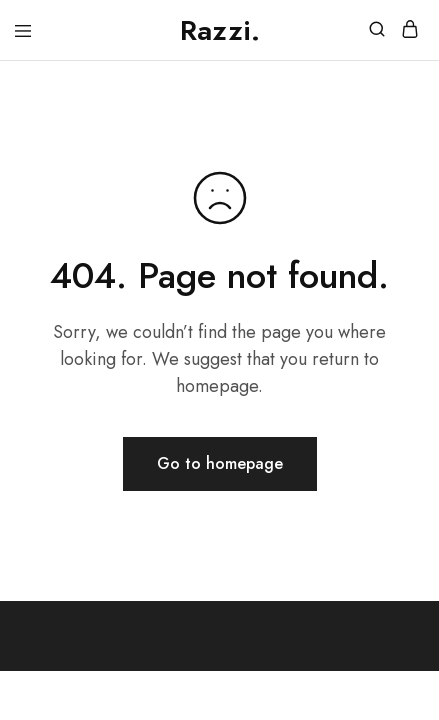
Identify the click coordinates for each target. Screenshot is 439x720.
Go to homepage (220, 463)
